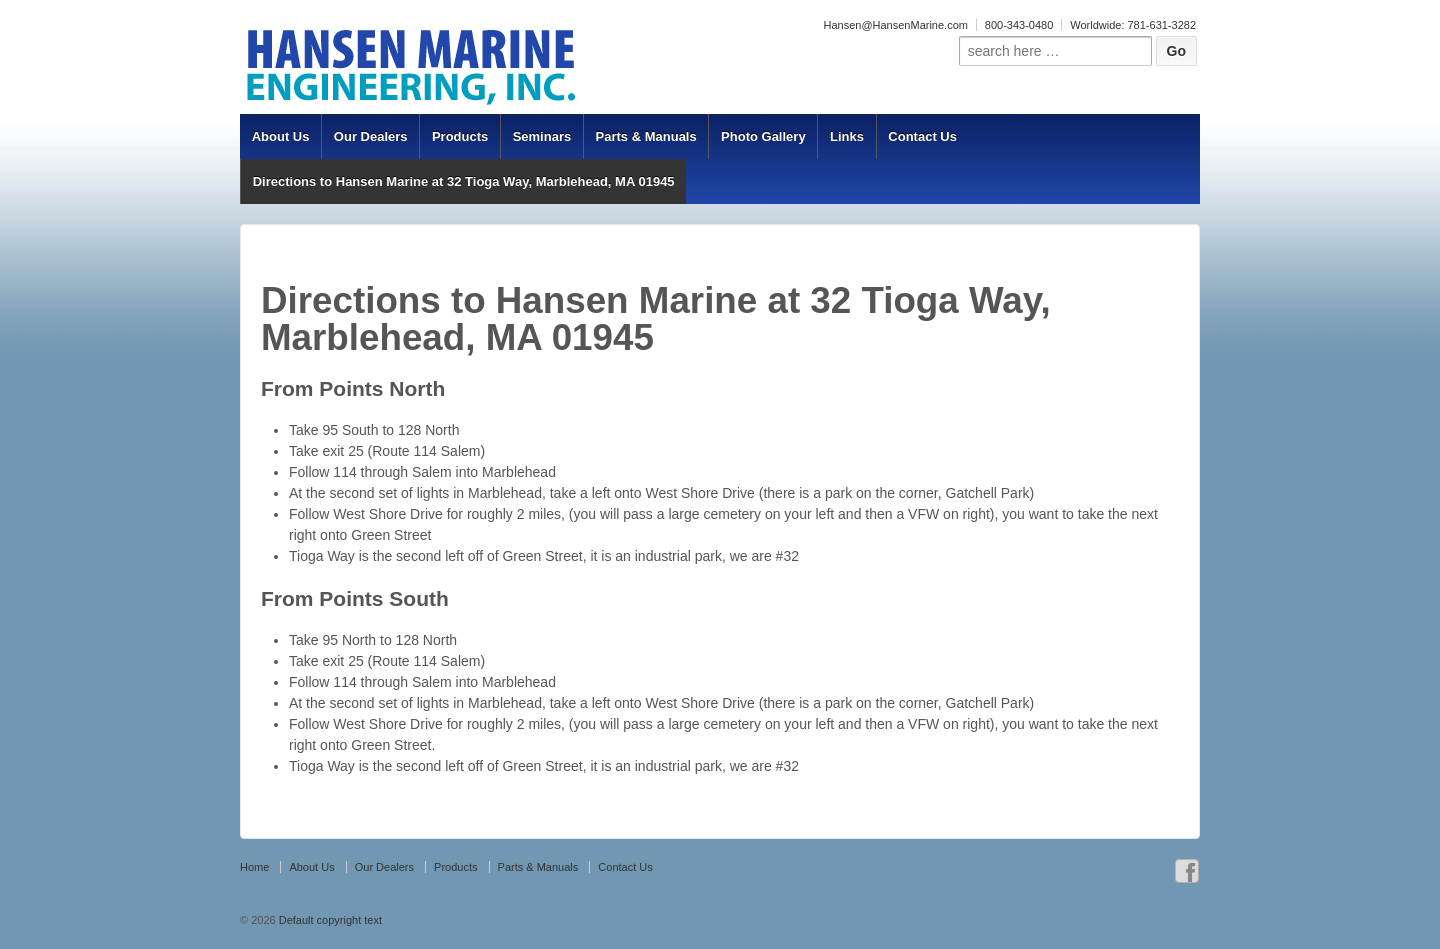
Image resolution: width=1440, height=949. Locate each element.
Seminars (542, 136)
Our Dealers (371, 136)
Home (254, 867)
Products (460, 136)
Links (847, 136)
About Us (281, 136)
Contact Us (922, 136)
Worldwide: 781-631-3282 (1133, 25)
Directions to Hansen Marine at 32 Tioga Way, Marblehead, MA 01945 (464, 181)
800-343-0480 (1019, 25)
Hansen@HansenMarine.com (895, 25)
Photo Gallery (763, 136)
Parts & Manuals (646, 136)
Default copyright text (329, 920)
